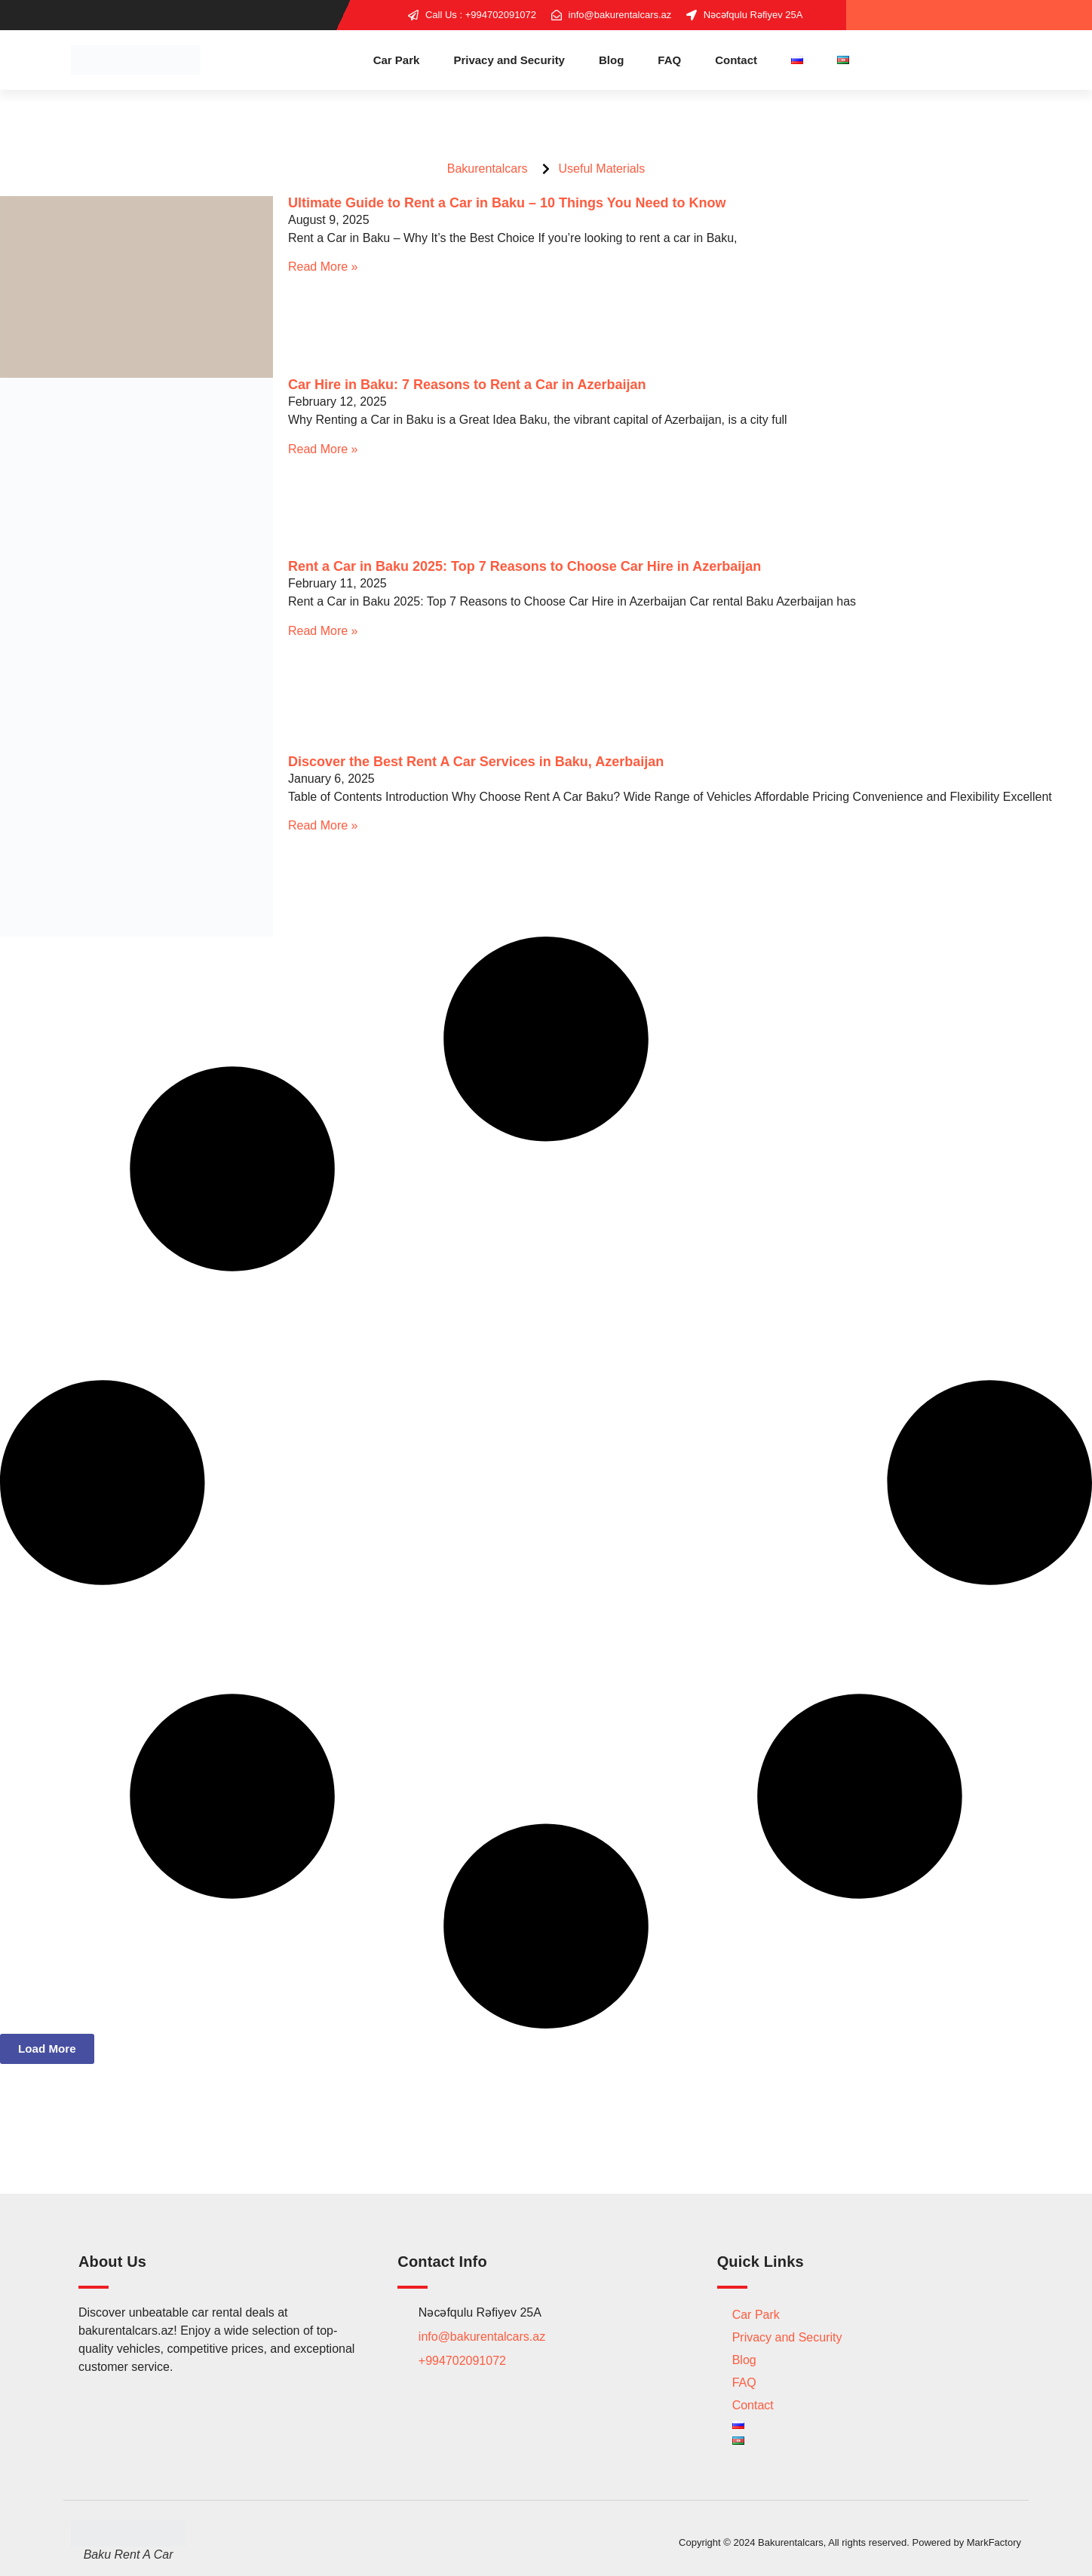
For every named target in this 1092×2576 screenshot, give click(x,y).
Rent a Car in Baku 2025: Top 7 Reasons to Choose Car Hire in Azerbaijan (524, 566)
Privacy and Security (509, 60)
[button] (48, 2049)
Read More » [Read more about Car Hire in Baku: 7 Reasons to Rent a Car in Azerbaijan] (323, 449)
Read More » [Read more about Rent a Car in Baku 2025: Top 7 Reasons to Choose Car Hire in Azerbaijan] (323, 630)
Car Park (396, 60)
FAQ (669, 60)
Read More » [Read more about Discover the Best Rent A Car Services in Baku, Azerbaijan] (323, 825)
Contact (736, 60)
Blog (611, 60)
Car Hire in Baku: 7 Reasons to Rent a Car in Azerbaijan (467, 384)
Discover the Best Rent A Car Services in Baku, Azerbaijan (476, 761)
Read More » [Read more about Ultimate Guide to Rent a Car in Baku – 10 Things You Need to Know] (323, 266)
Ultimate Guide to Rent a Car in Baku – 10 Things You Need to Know (506, 202)
